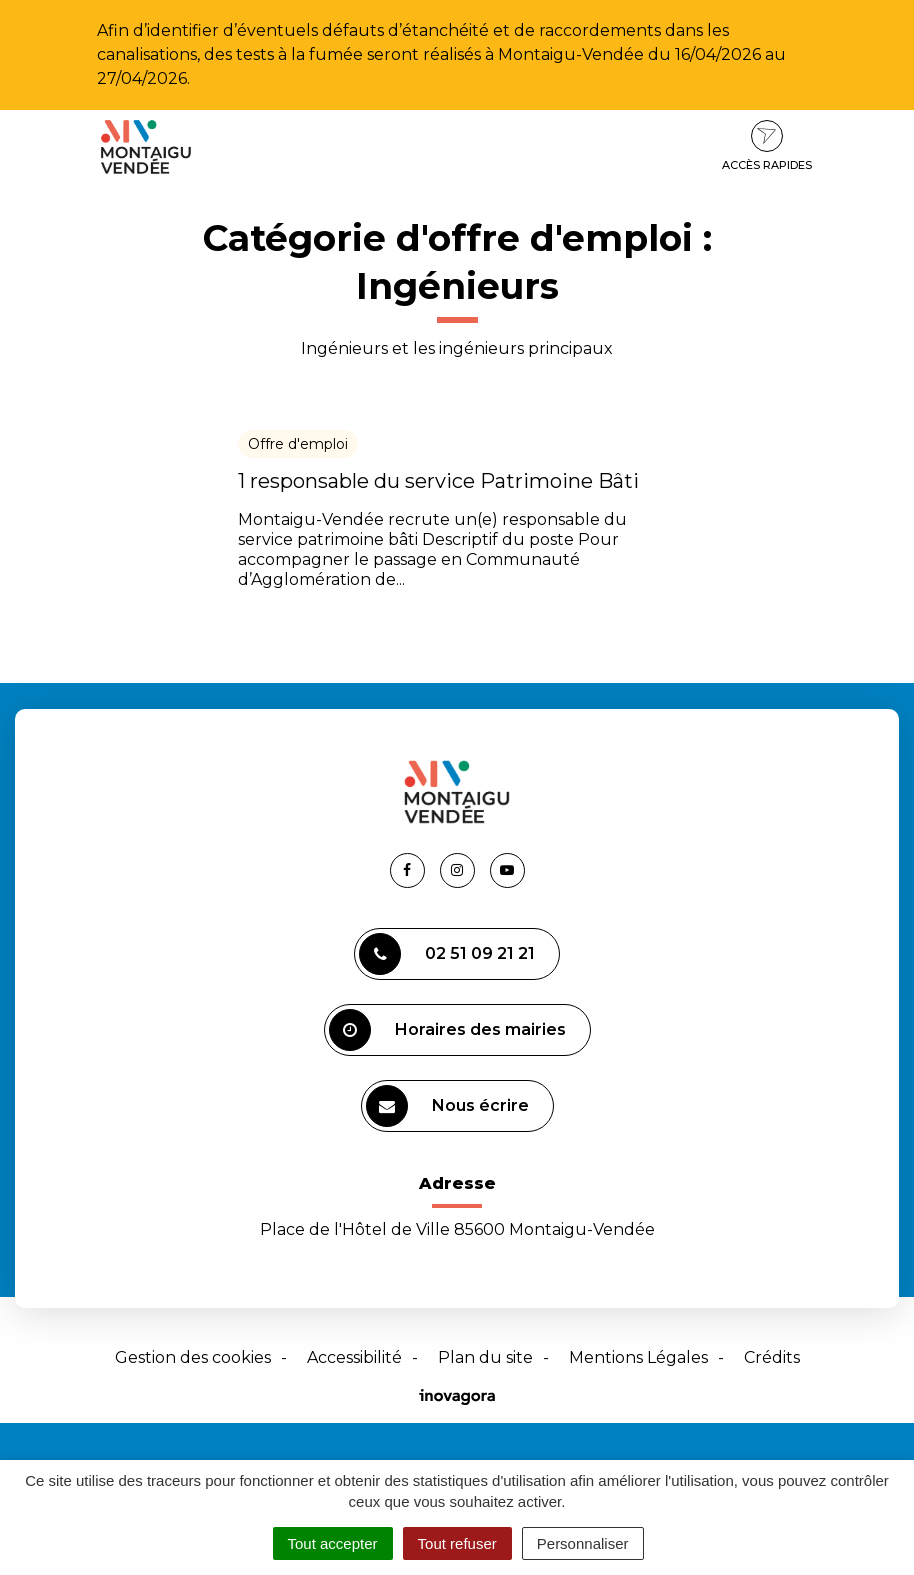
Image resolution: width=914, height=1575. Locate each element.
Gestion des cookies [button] (193, 1357)
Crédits (772, 1357)
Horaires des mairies (447, 1030)
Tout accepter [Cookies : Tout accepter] (333, 1543)
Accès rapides (767, 146)
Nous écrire (447, 1106)
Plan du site (485, 1357)
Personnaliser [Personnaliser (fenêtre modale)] (583, 1543)
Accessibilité (354, 1357)
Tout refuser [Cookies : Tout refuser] (457, 1543)
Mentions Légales (638, 1357)
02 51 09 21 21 (447, 954)
